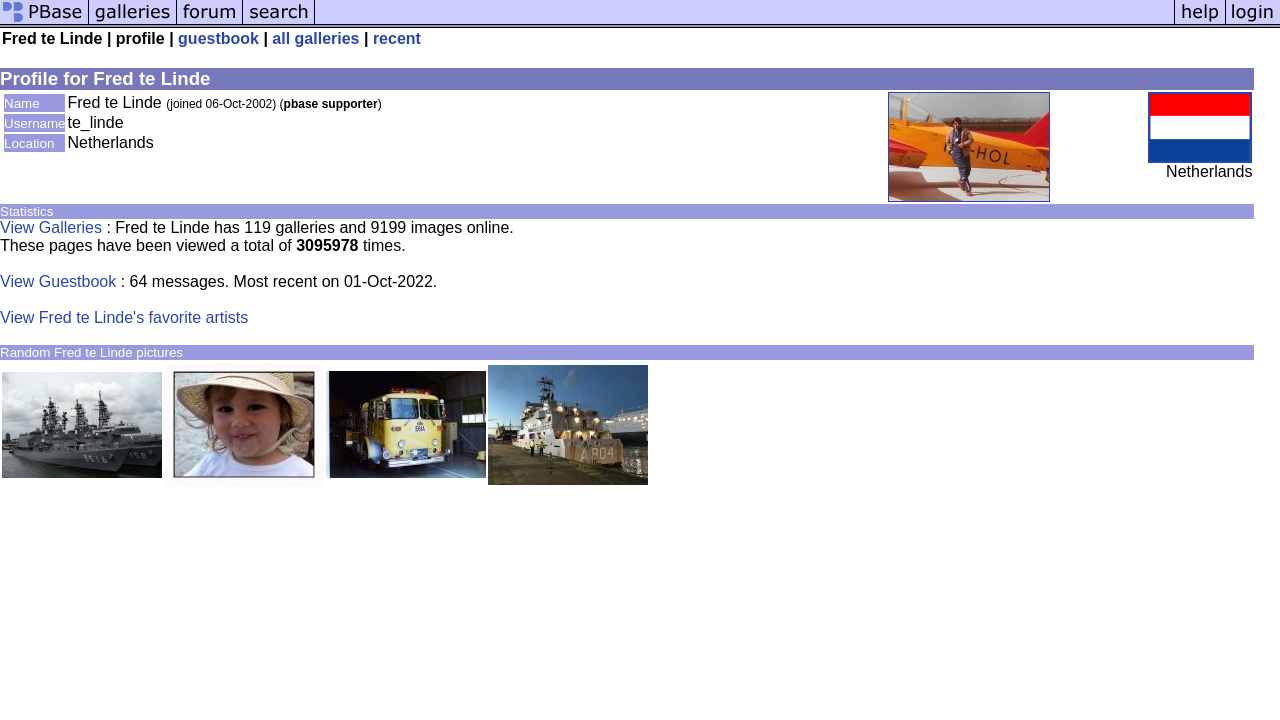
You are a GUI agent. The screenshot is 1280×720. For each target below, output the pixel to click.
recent (397, 38)
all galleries (315, 38)
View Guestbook (58, 281)
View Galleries (51, 227)
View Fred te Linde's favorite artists (124, 317)
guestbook (218, 38)
